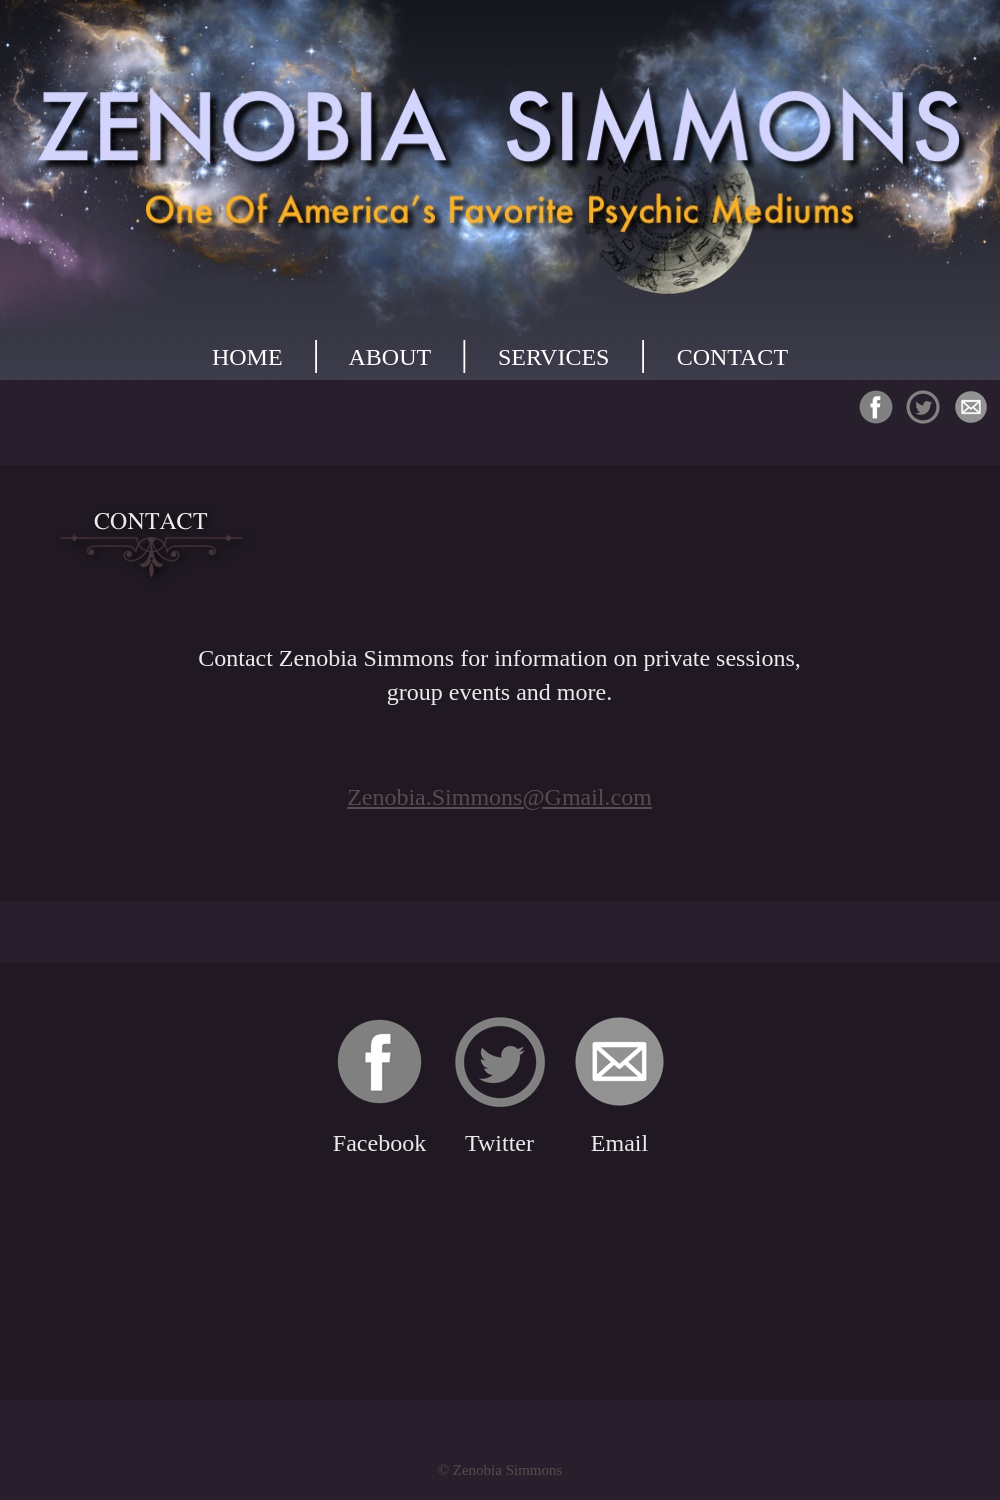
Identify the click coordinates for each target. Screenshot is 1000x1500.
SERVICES (553, 357)
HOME (247, 357)
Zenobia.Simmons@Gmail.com (499, 797)
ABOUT (390, 357)
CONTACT (732, 357)
